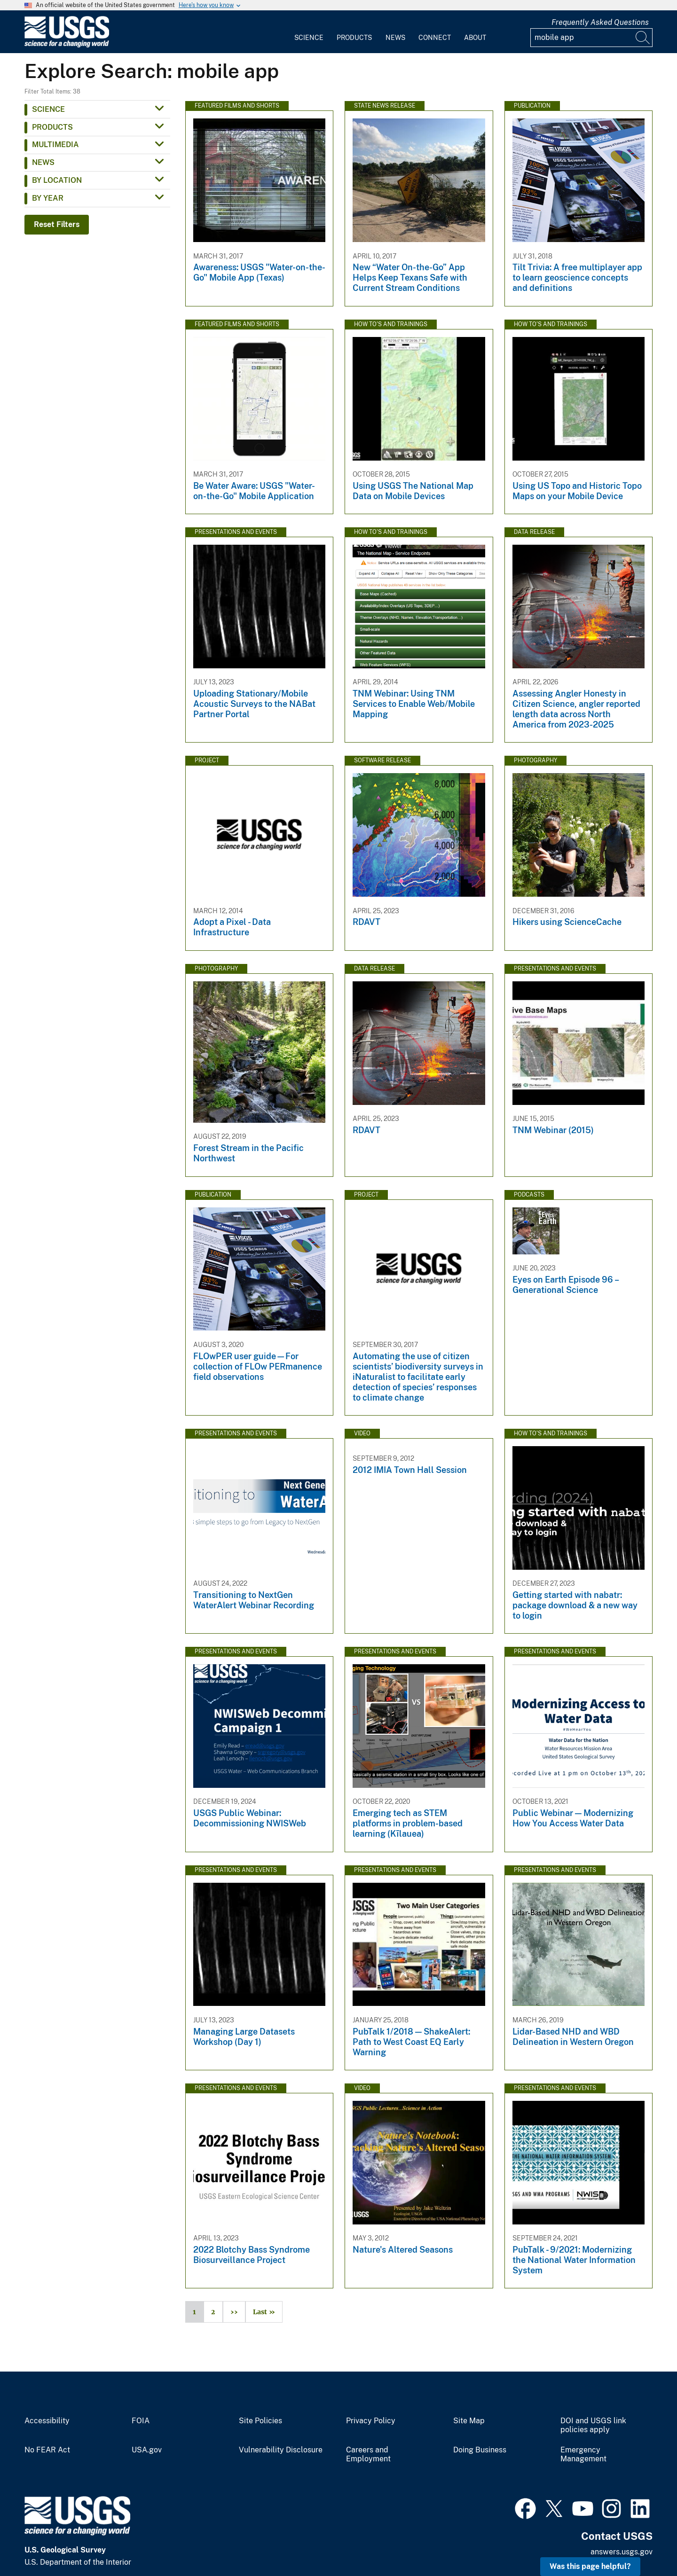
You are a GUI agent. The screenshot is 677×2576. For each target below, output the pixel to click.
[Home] (66, 45)
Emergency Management (583, 2454)
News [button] (43, 162)
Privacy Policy (370, 2421)
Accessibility (47, 2421)
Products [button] (52, 127)
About (475, 37)
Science (308, 37)
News (395, 37)
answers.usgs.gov (621, 2551)
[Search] (643, 37)
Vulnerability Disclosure (281, 2450)
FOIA (141, 2421)
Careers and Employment (368, 2454)
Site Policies (260, 2421)
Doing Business (479, 2450)
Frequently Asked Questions (600, 22)
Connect (434, 37)
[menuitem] (309, 32)
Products (354, 37)
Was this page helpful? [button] (590, 2566)
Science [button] (48, 109)
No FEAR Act (47, 2450)
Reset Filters (56, 224)
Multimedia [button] (55, 144)
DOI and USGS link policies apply (593, 2425)
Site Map (469, 2421)
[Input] (591, 37)
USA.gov (147, 2450)
